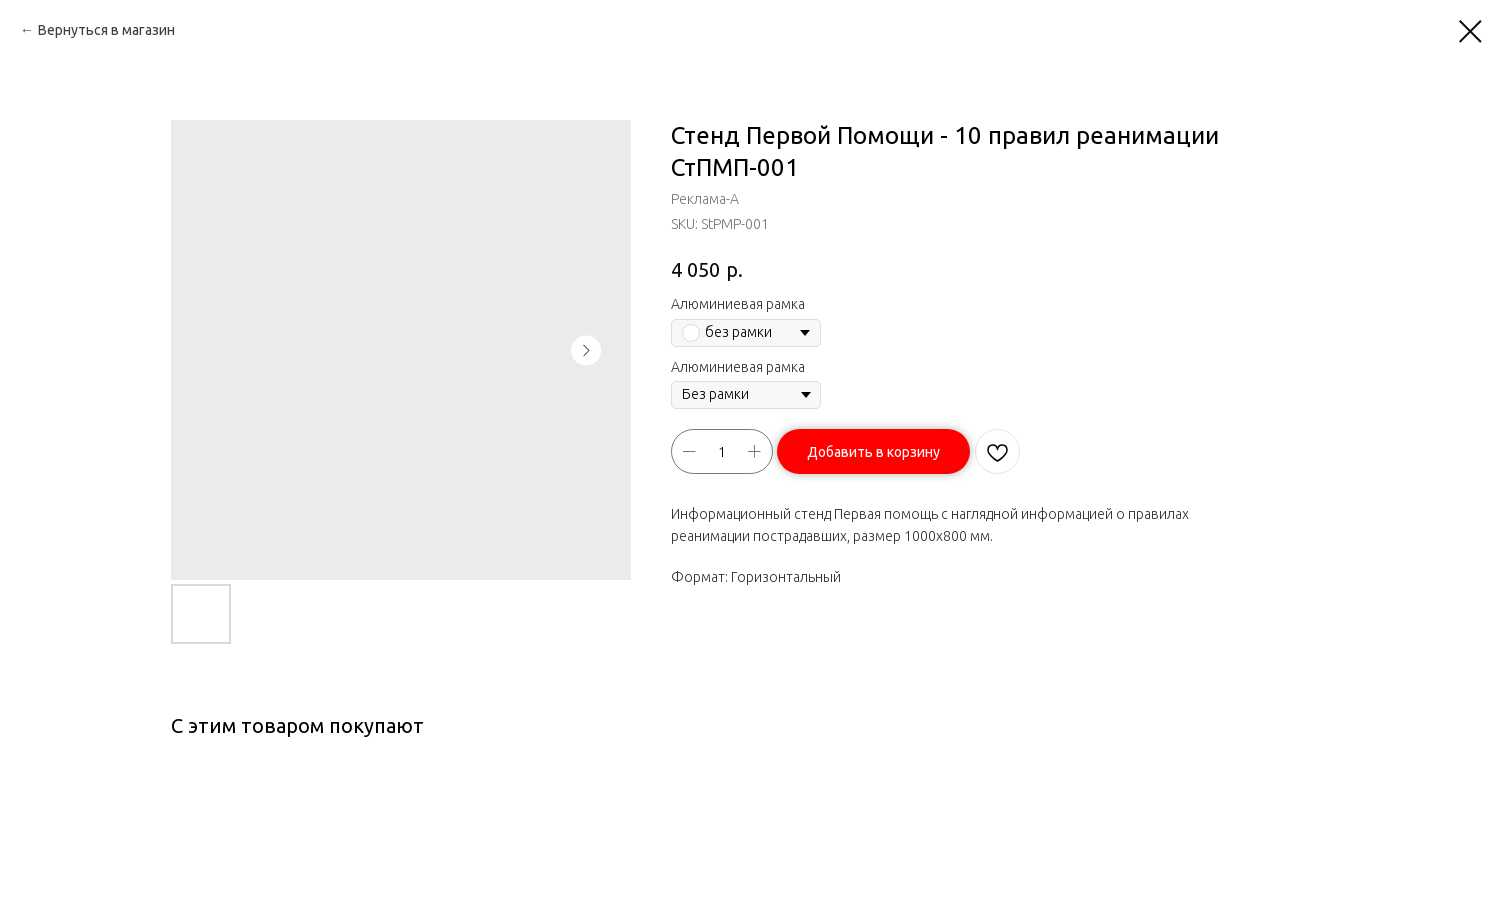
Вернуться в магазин (106, 30)
